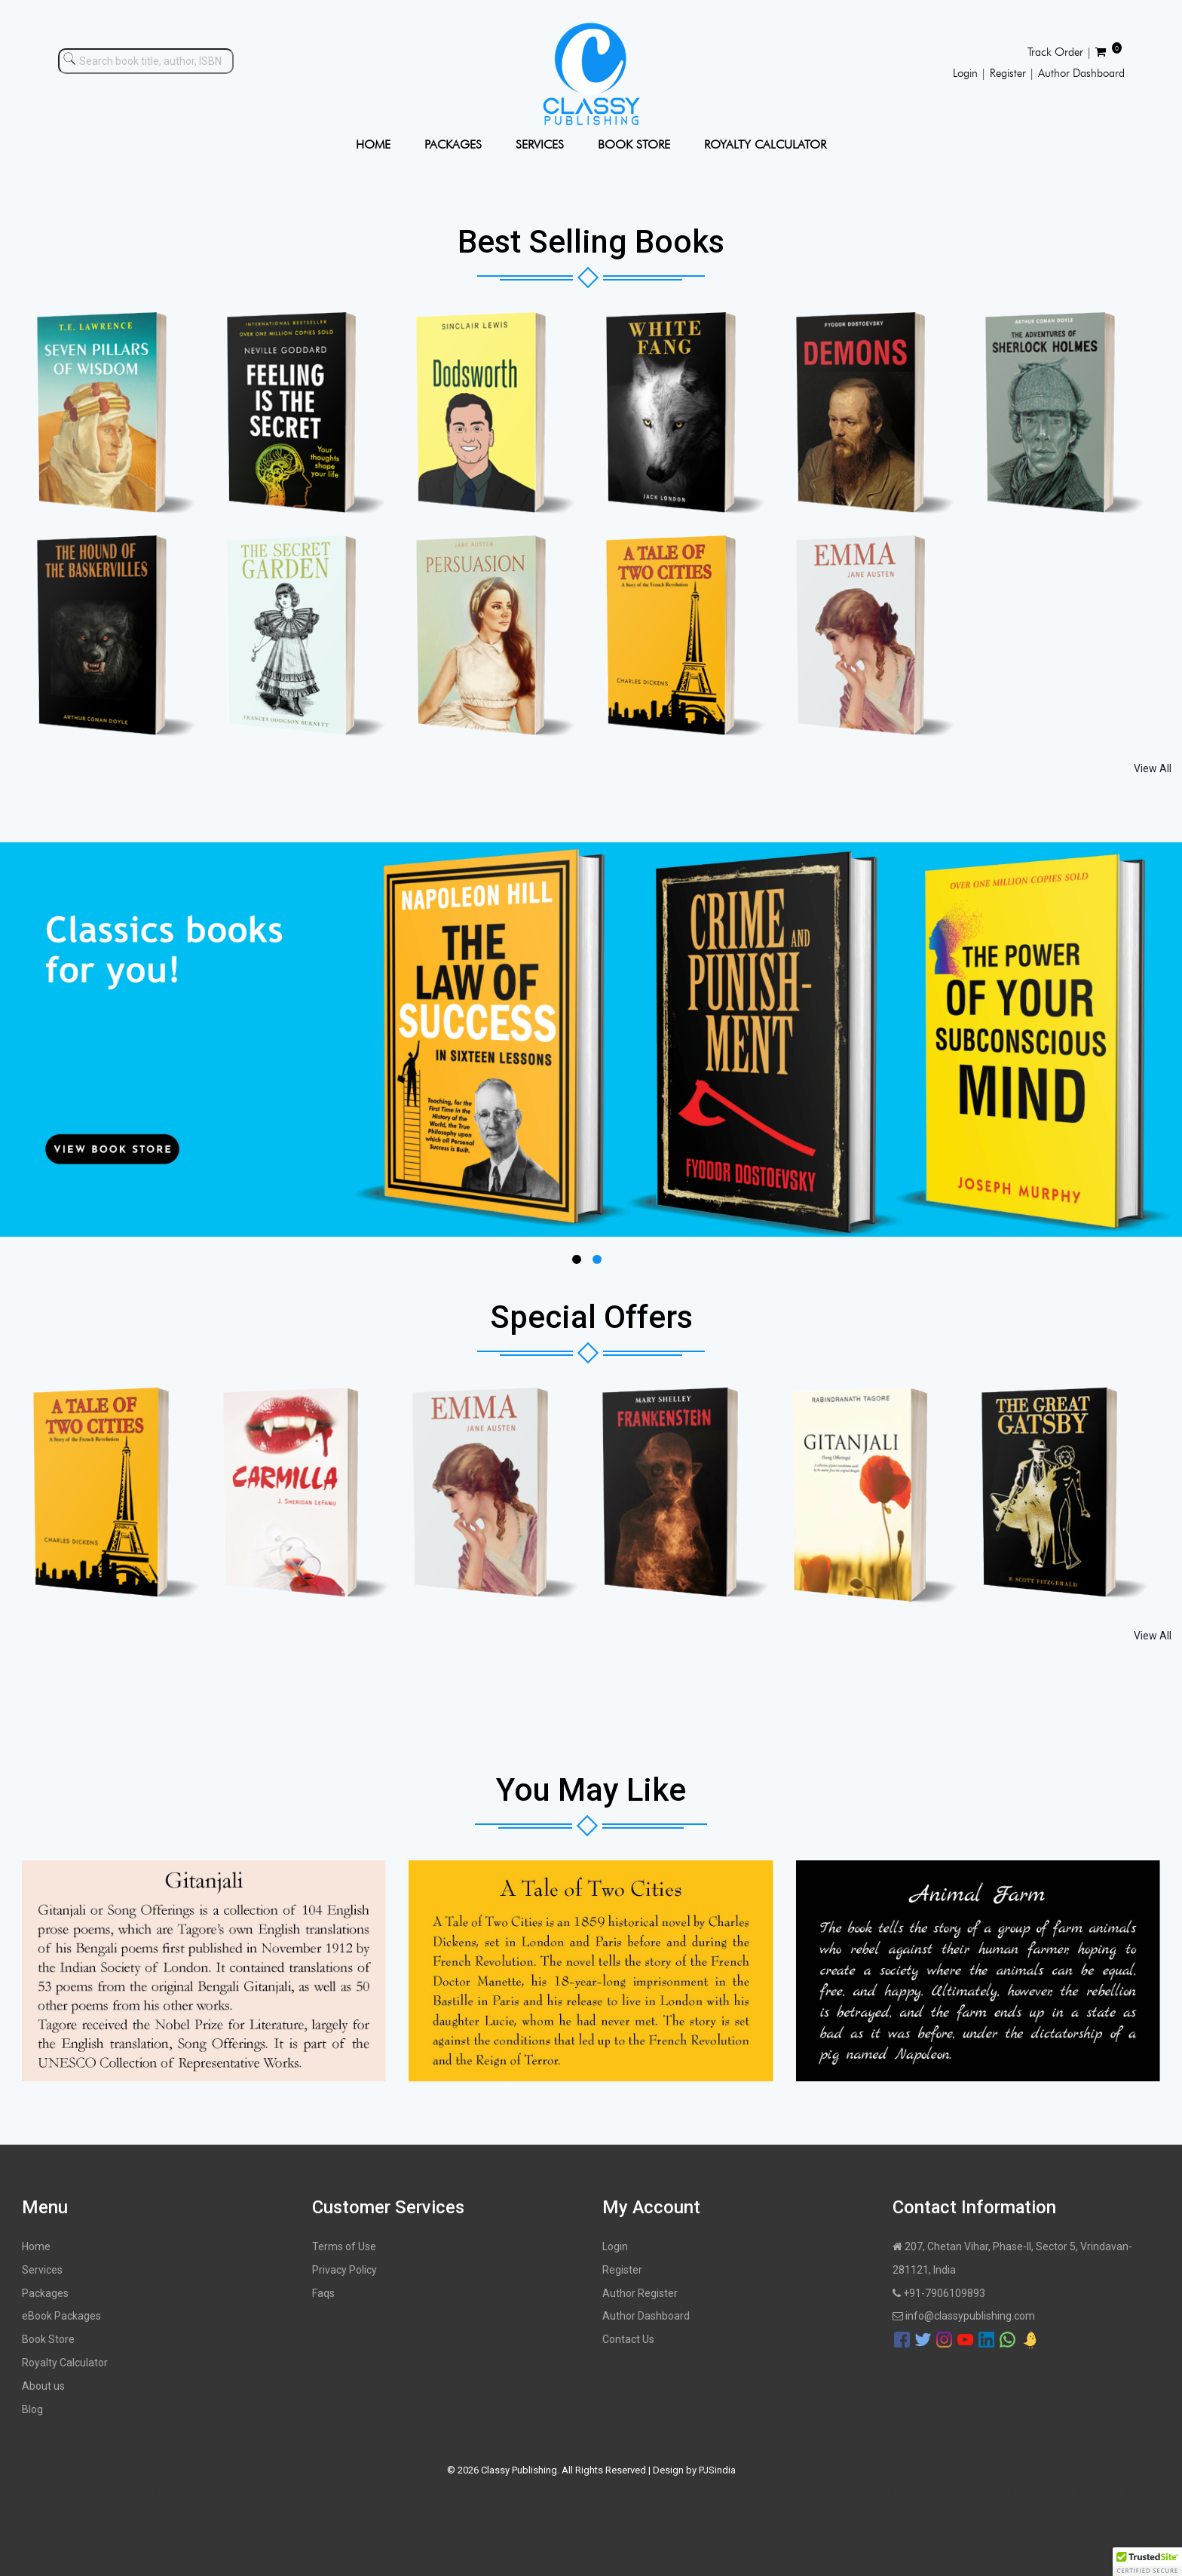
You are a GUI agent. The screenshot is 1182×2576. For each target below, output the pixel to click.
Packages (45, 2293)
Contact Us (628, 2339)
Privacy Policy (344, 2270)
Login (615, 2246)
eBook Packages (61, 2316)
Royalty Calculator (65, 2363)
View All (1152, 768)
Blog (32, 2409)
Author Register (640, 2293)
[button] (1147, 2561)
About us (43, 2386)
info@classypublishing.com (964, 2316)
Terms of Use (344, 2246)
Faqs (323, 2293)
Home (36, 2246)
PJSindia (717, 2470)
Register (622, 2270)
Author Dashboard (646, 2316)
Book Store (48, 2339)
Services (42, 2270)
